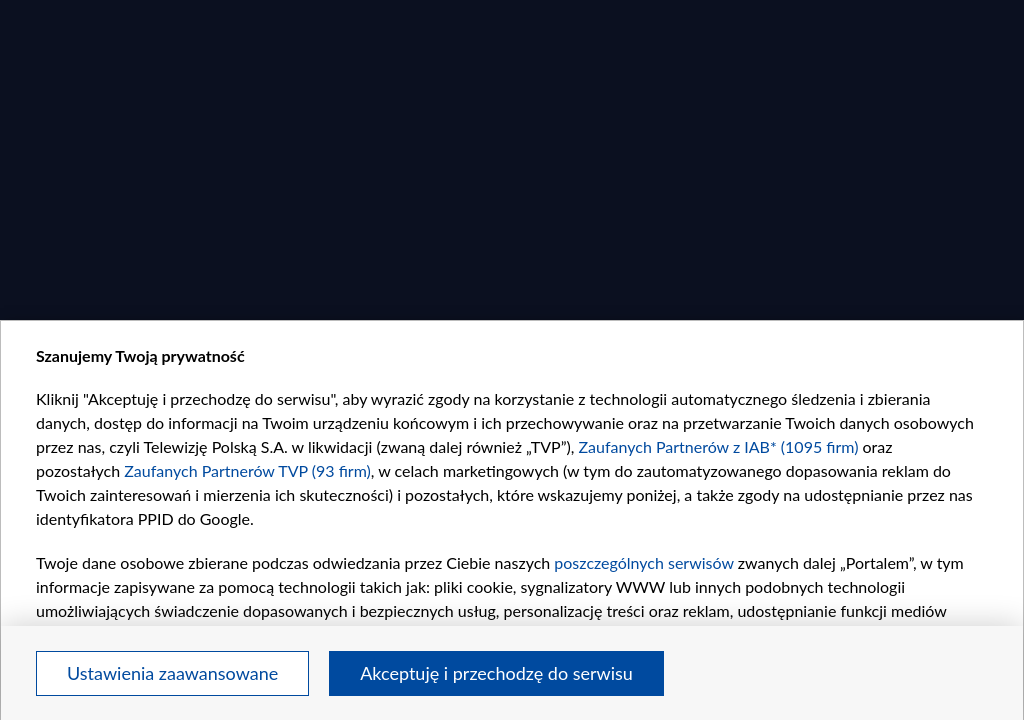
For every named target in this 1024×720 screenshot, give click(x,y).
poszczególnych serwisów (643, 562)
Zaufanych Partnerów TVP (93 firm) (247, 470)
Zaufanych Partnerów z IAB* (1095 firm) (719, 446)
